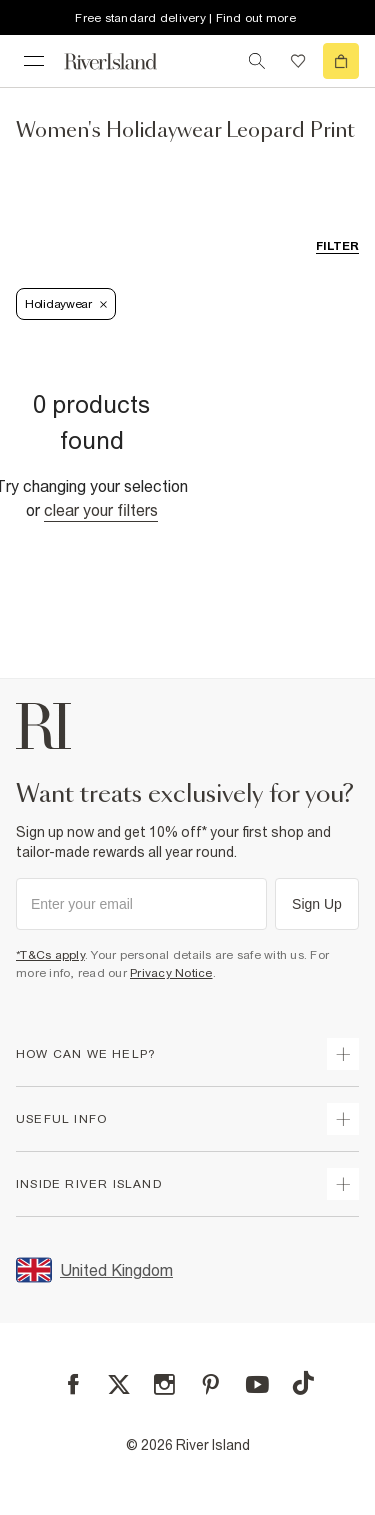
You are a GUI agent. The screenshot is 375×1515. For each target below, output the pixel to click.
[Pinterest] (210, 1384)
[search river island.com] (257, 61)
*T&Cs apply (50, 955)
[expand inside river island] (343, 1184)
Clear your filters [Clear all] (101, 510)
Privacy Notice (171, 973)
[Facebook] (73, 1384)
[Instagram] (164, 1384)
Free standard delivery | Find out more (185, 18)
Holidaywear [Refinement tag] (66, 304)
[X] (119, 1385)
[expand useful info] (343, 1119)
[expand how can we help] (343, 1054)
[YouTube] (257, 1384)
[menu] (34, 61)
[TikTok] (303, 1383)
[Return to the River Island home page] (124, 61)
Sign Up (317, 904)
